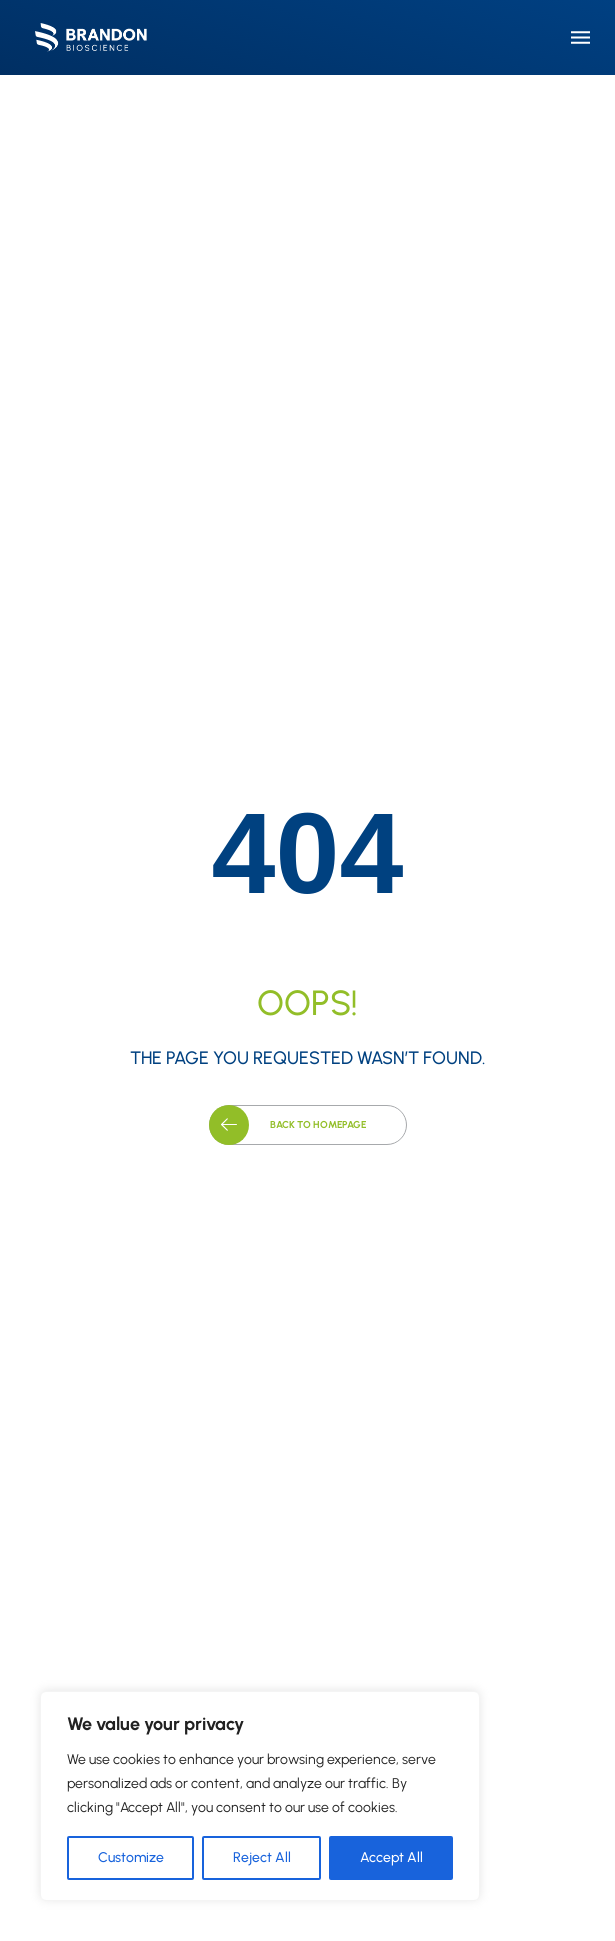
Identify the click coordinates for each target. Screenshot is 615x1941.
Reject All (262, 1857)
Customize (131, 1857)
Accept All (391, 1857)
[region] (260, 1796)
